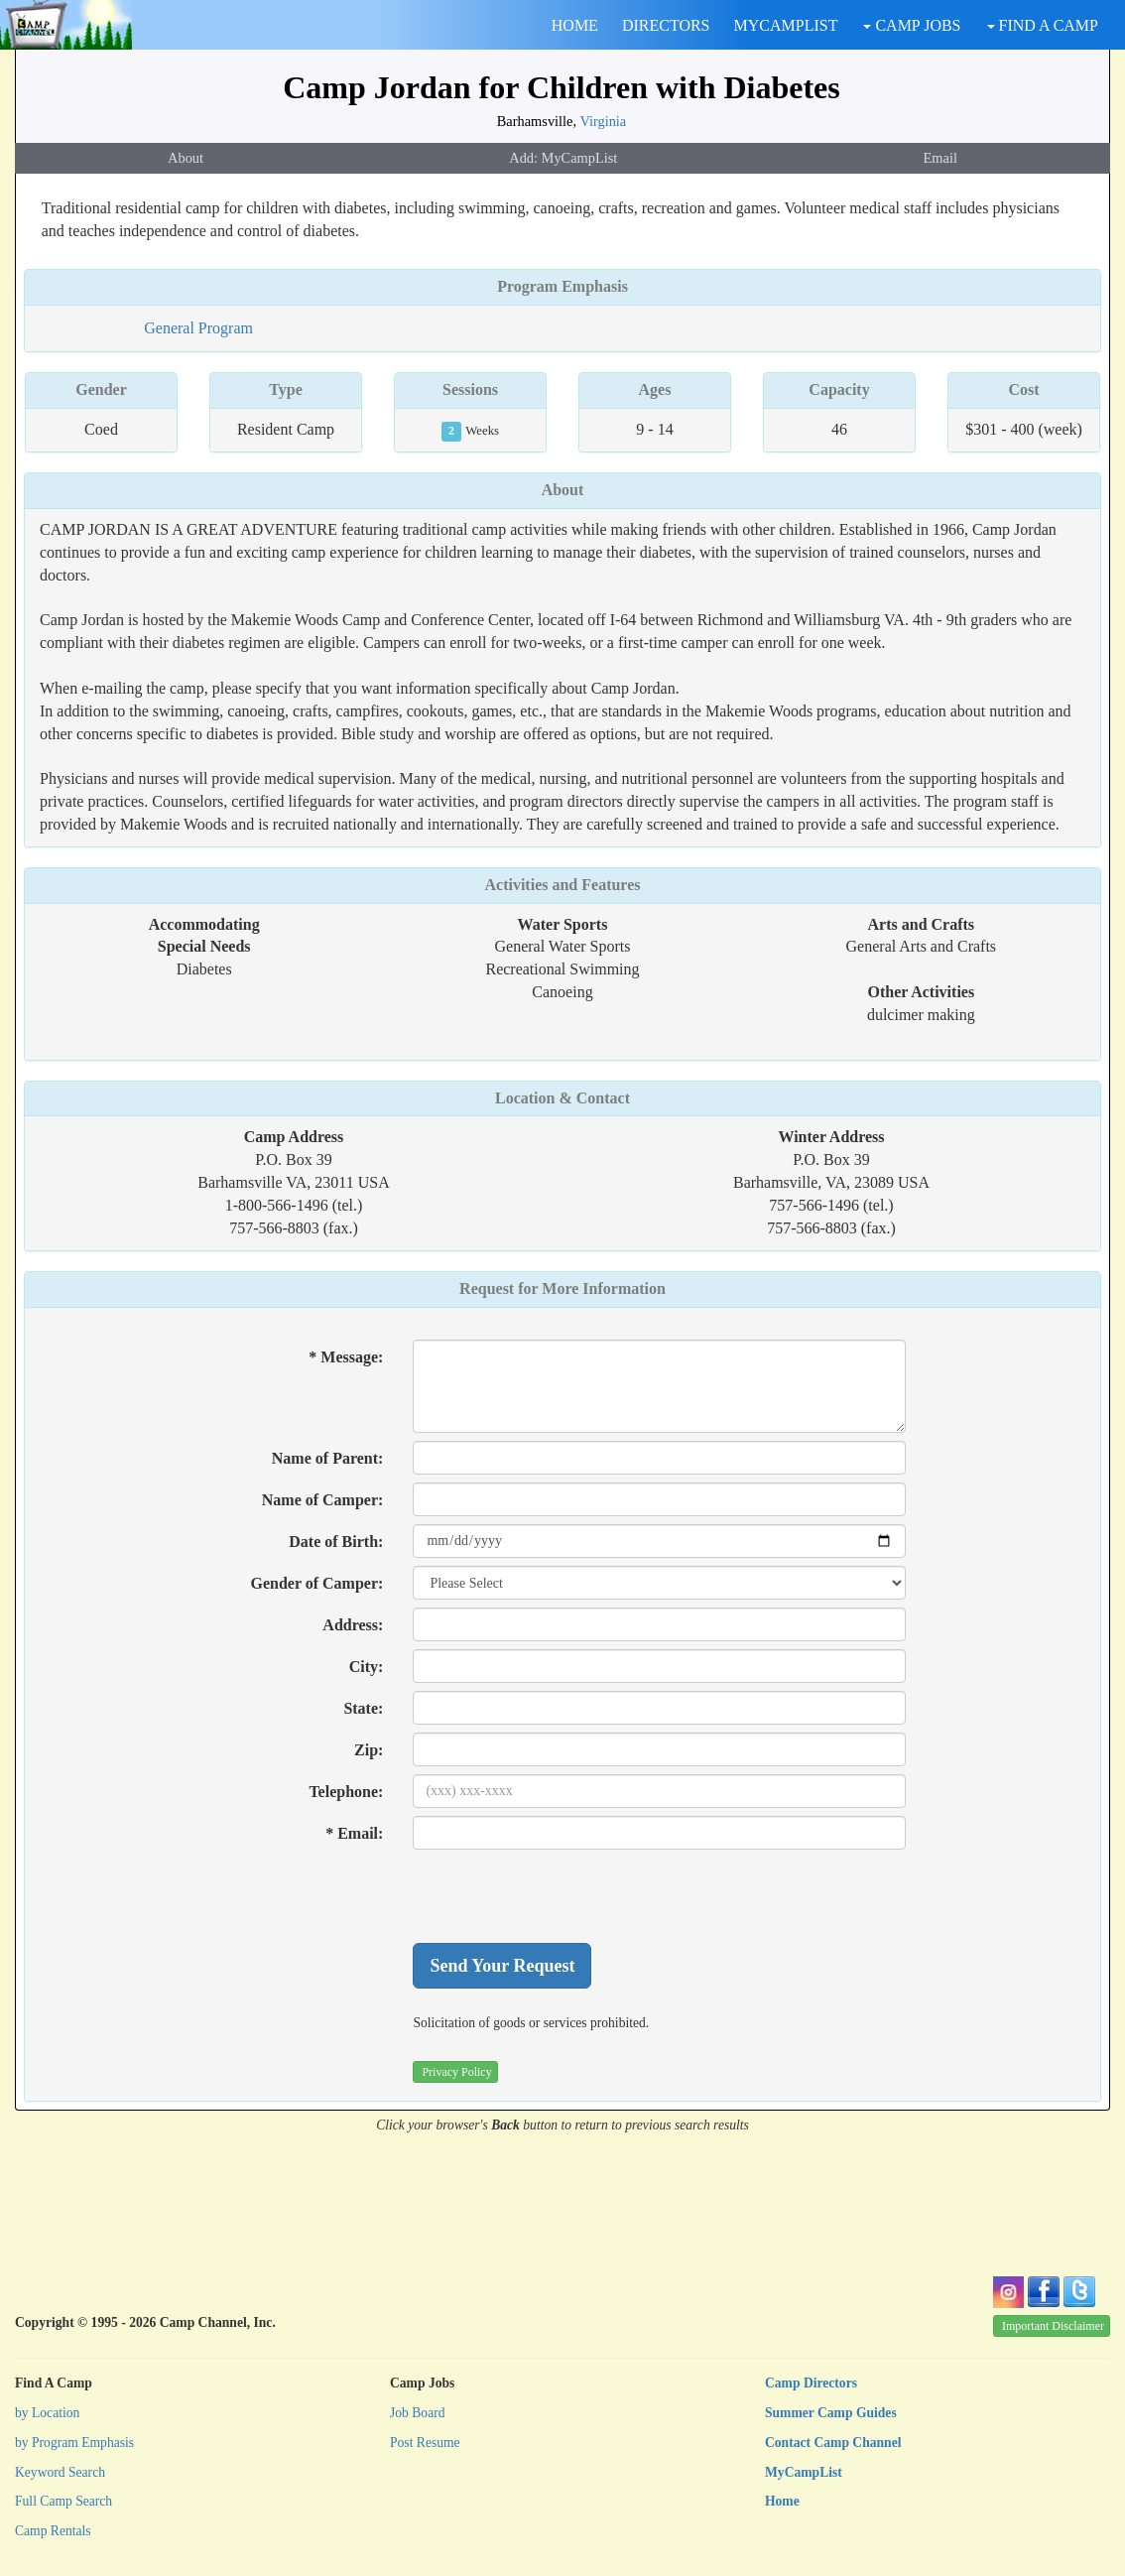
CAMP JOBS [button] (911, 25)
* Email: (354, 1833)
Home (782, 2501)
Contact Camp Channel (833, 2442)
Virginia (602, 121)
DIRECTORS (666, 25)
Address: (352, 1624)
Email (940, 158)
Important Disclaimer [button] (1053, 2326)
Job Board (417, 2412)
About (185, 158)
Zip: (368, 1749)
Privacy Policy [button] (456, 2072)
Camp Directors (811, 2383)
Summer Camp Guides (831, 2412)
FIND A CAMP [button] (1042, 25)
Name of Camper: (323, 1499)
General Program (198, 328)
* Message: (346, 1357)
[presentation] (563, 1896)
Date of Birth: (336, 1541)
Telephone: (346, 1791)
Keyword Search (60, 2472)
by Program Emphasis (74, 2442)
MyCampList (803, 2472)
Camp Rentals (53, 2530)
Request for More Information (562, 1288)
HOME (575, 25)
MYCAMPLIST (786, 25)
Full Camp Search (63, 2501)
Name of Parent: (328, 1458)
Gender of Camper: (316, 1583)
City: (366, 1666)
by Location (47, 2412)
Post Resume (425, 2442)
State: (363, 1708)
